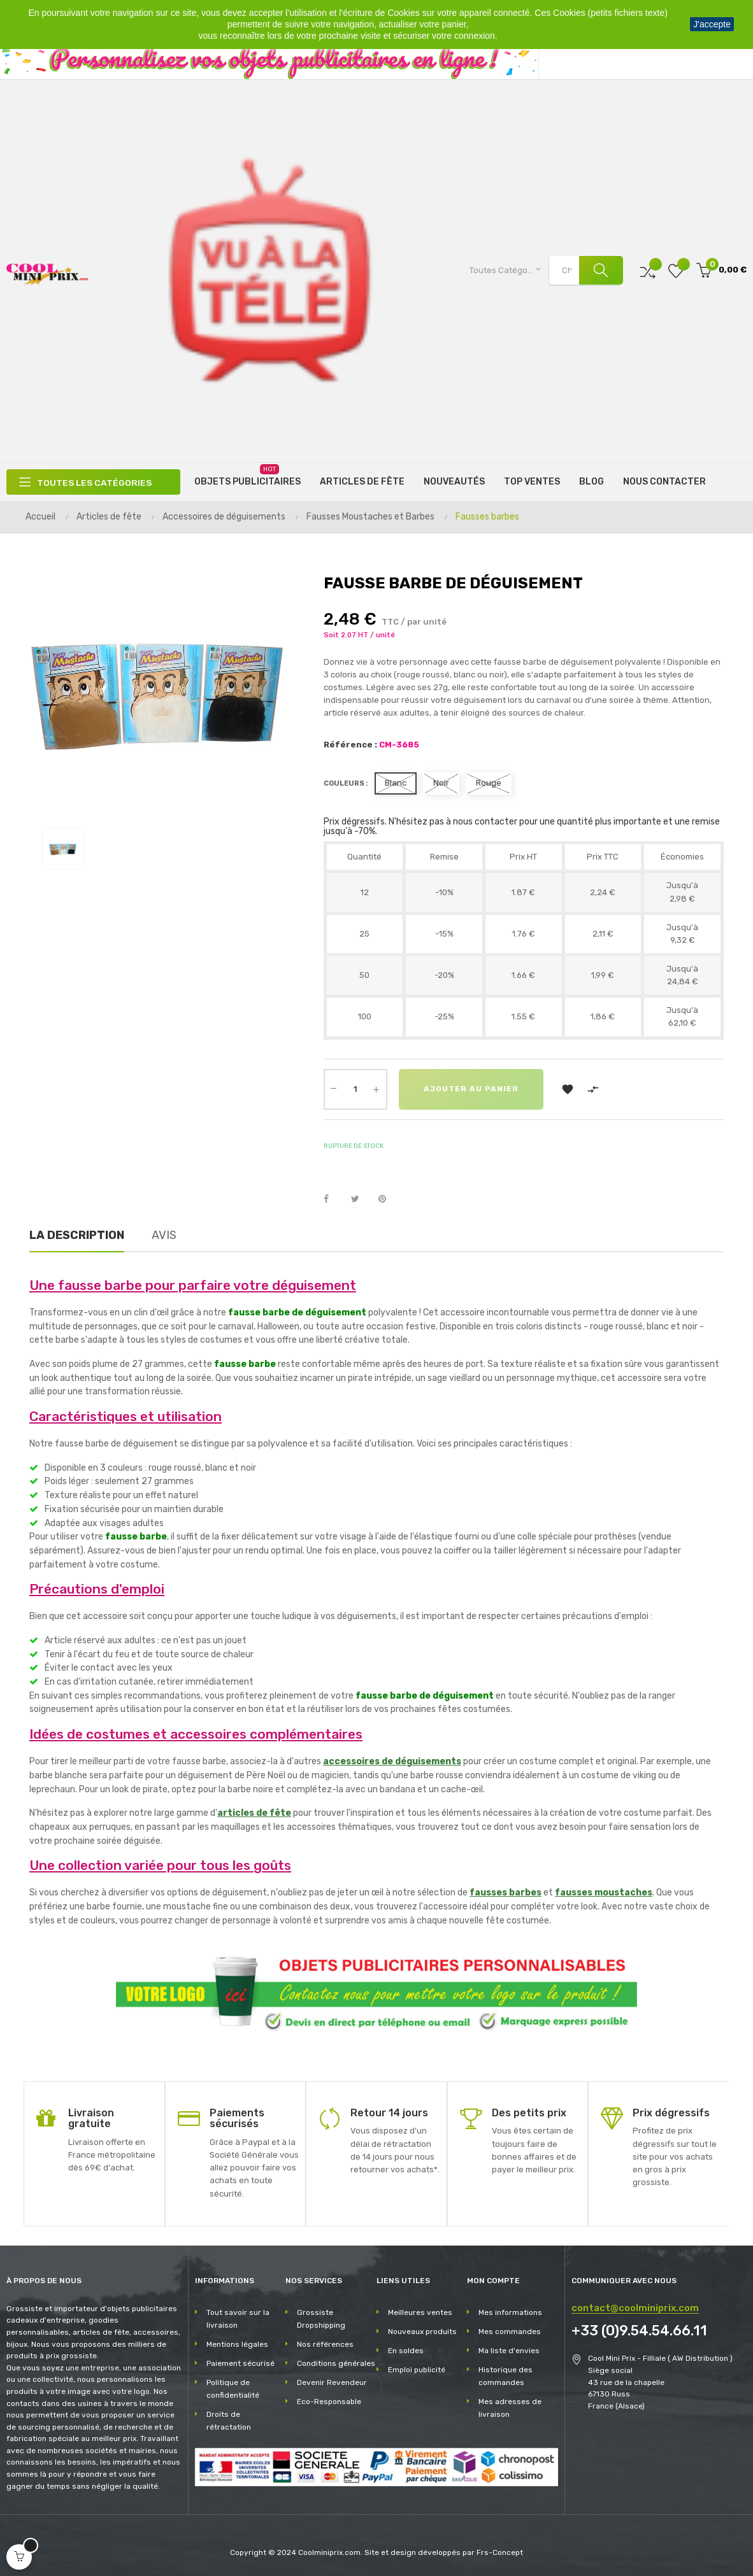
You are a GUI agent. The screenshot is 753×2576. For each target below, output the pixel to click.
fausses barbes (505, 1892)
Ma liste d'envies (509, 2350)
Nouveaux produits (422, 2331)
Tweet (360, 1199)
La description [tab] (76, 1235)
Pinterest (388, 1199)
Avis (164, 1235)
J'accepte (712, 24)
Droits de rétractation (228, 2420)
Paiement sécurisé (240, 2363)
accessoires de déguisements (392, 1761)
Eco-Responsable (329, 2401)
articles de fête (254, 1813)
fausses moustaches (603, 1892)
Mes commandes (509, 2331)
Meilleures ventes (420, 2312)
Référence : (350, 744)
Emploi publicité (416, 2369)
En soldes (406, 2350)
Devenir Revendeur (332, 2382)
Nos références (325, 2344)
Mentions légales (237, 2344)
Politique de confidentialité (232, 2389)
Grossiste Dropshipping (321, 2319)
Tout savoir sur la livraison (237, 2319)
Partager (333, 1199)
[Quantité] (355, 1089)
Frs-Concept (500, 2552)
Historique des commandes (505, 2376)
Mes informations (510, 2312)
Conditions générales (336, 2363)
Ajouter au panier (471, 1089)
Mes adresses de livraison (509, 2408)
